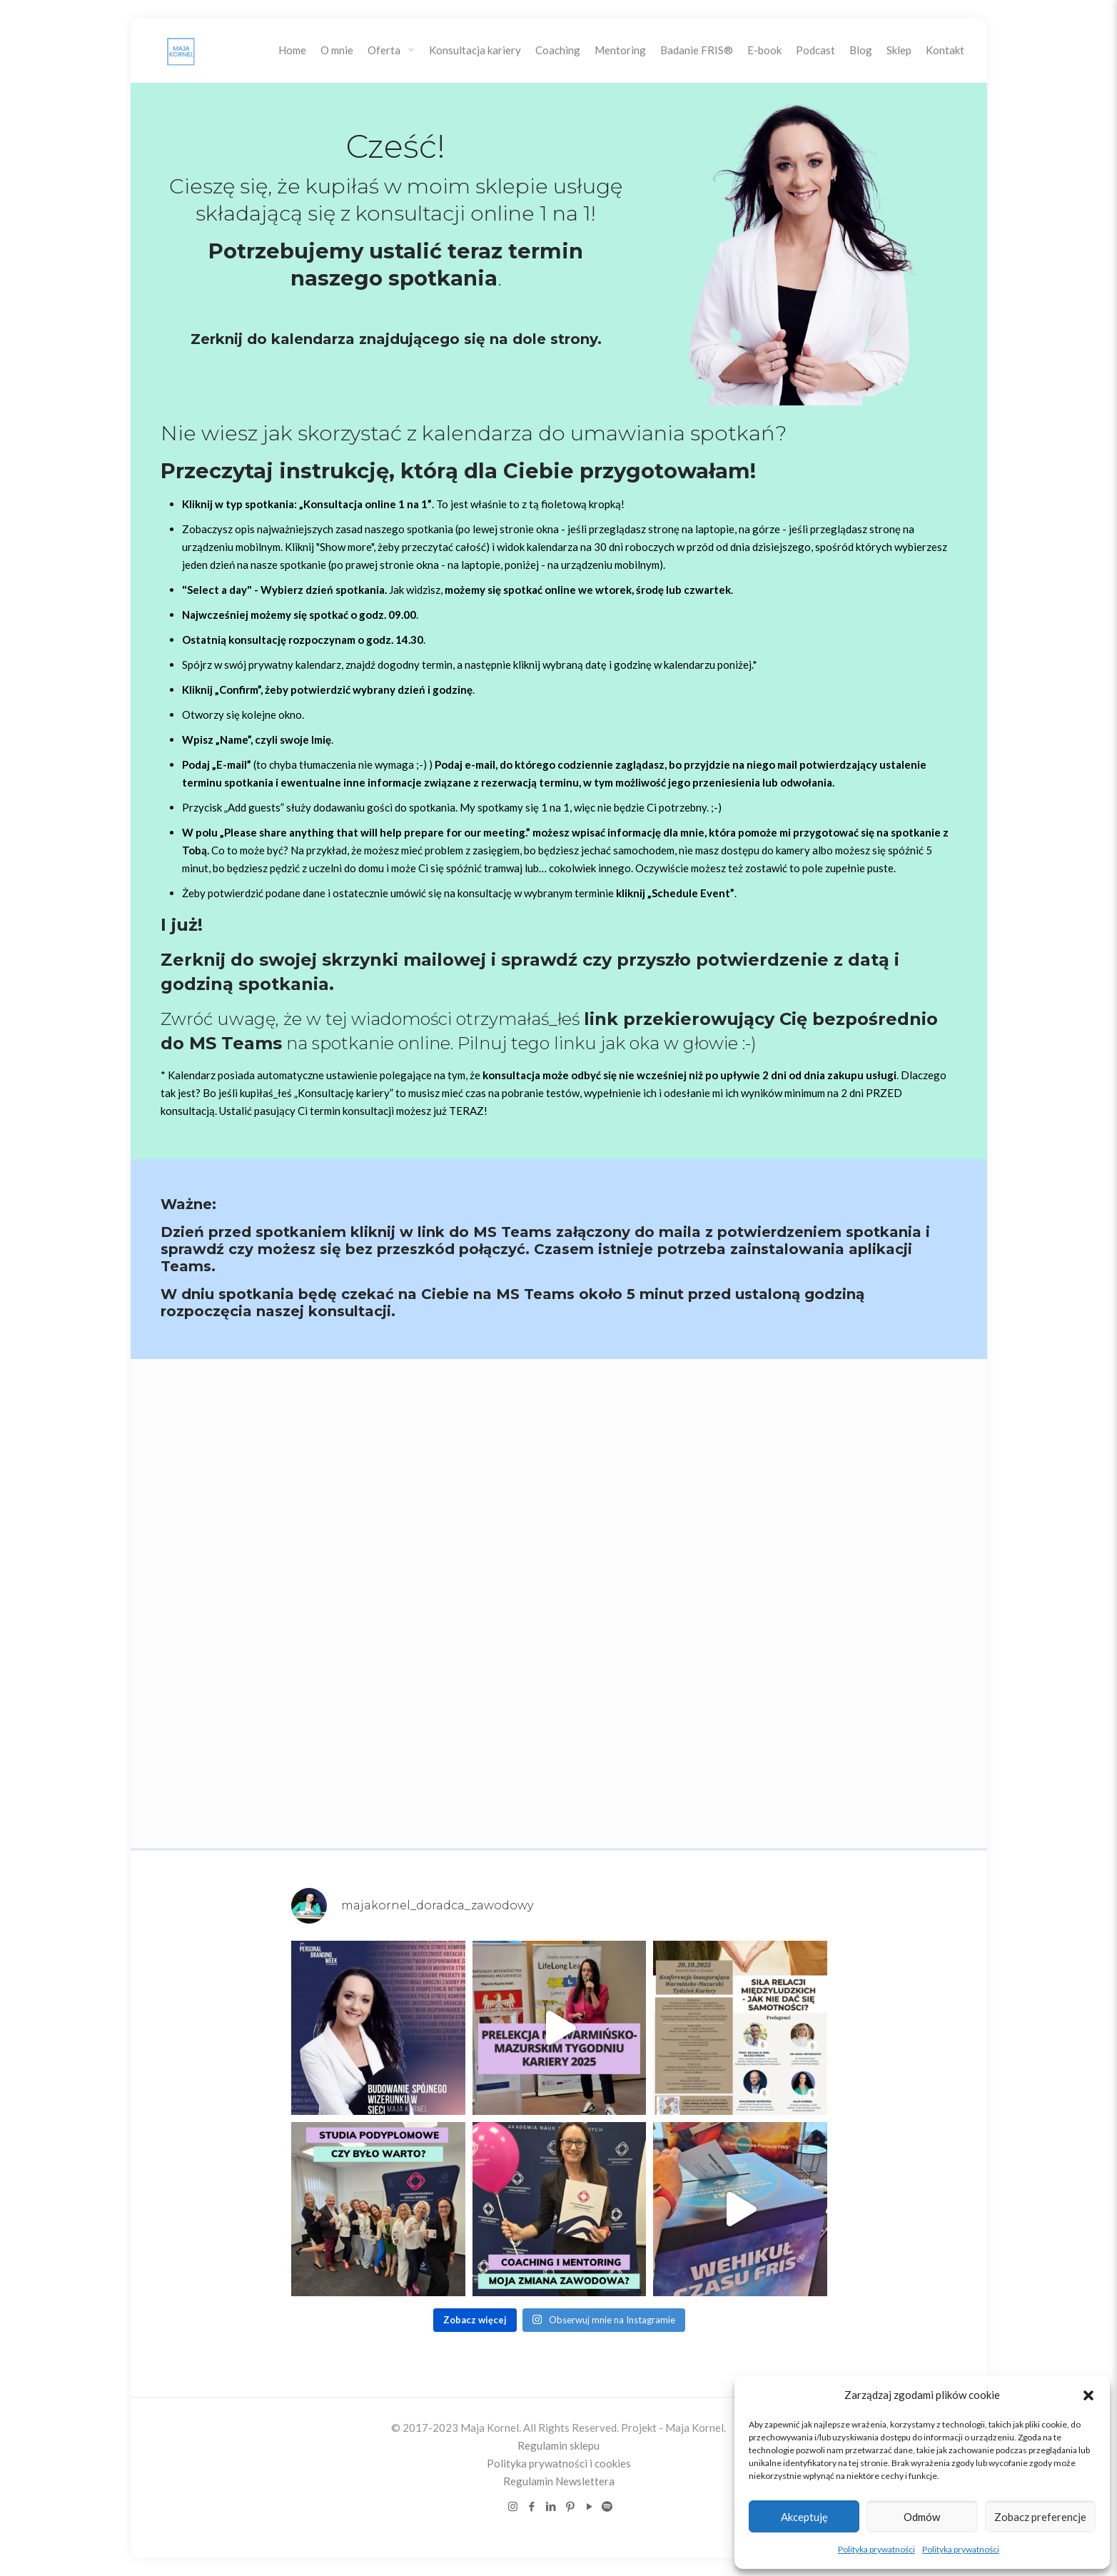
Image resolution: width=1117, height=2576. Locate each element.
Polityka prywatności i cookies (559, 2463)
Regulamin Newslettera (559, 2481)
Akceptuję (804, 2516)
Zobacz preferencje (1040, 2516)
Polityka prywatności (876, 2549)
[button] (1088, 2395)
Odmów (922, 2516)
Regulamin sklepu (558, 2445)
